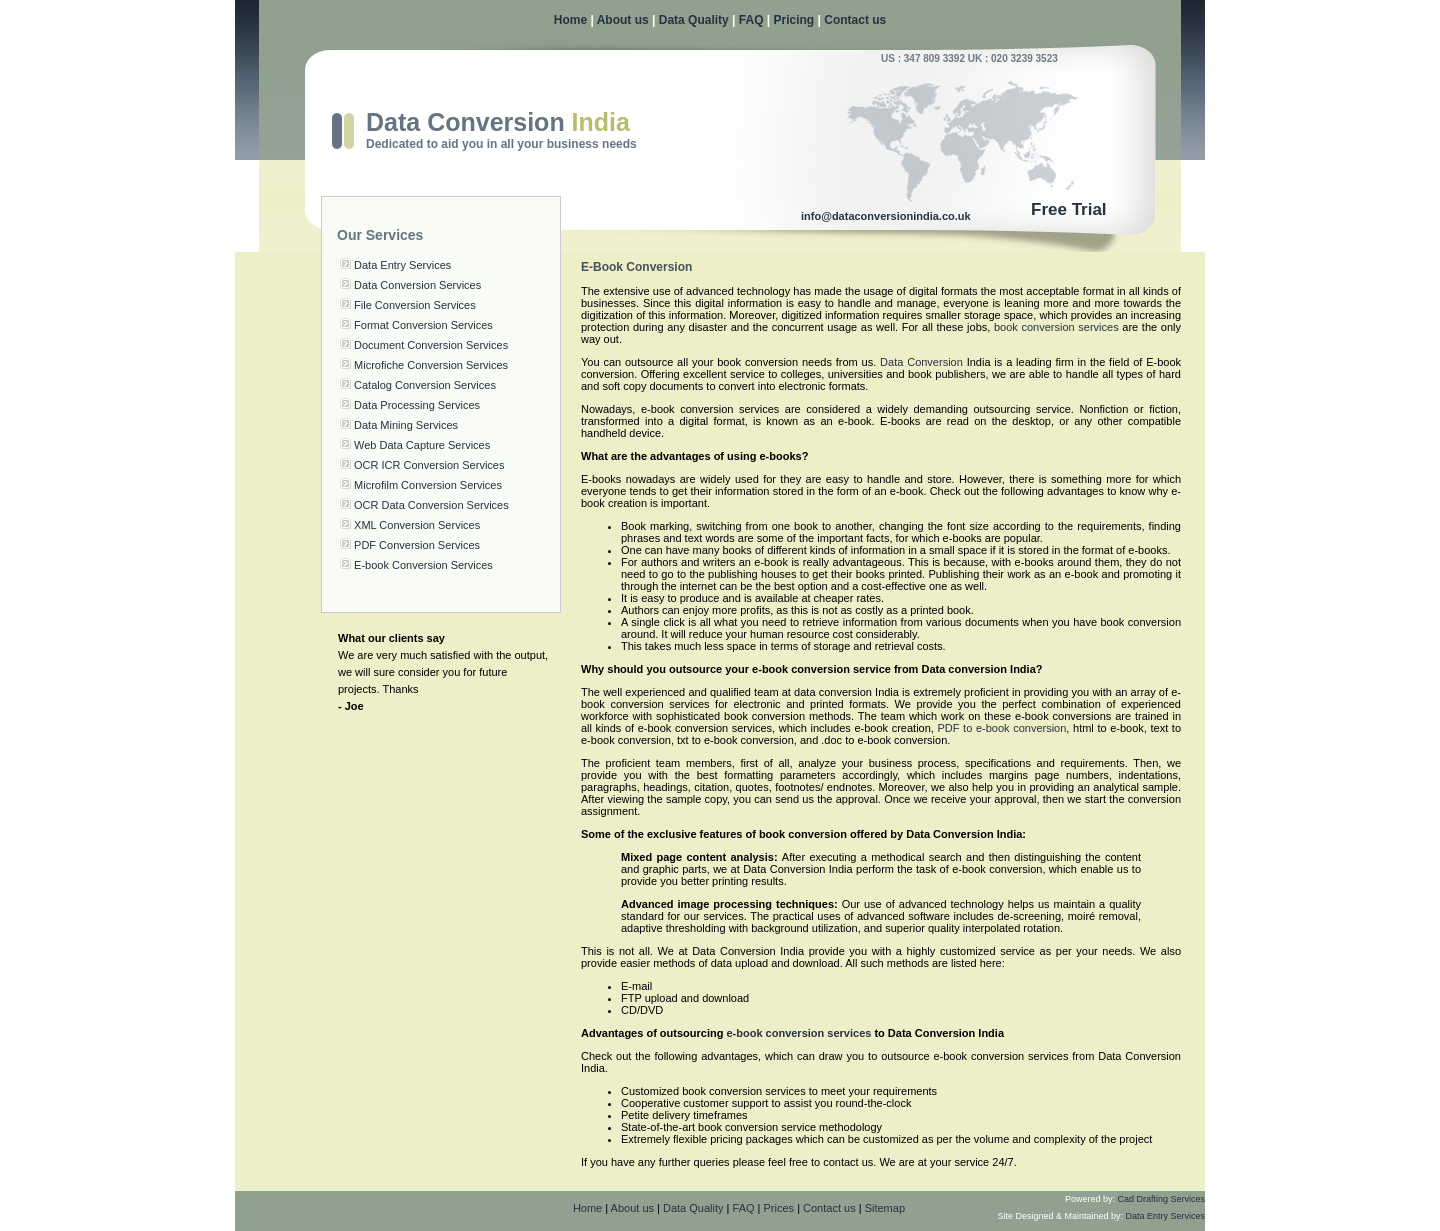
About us (623, 20)
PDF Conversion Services (417, 545)
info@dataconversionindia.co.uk (886, 216)
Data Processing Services (417, 405)
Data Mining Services (406, 425)
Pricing (794, 20)
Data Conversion (921, 362)
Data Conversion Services (417, 285)
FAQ (751, 20)
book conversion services (1056, 327)
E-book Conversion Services (423, 565)
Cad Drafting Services (1161, 1199)
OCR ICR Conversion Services (429, 465)
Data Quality (694, 20)
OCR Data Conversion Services (431, 505)
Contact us (855, 20)
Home (570, 20)
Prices (779, 1208)
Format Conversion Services (423, 325)
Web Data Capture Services (422, 445)
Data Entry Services (402, 265)
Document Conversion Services (431, 345)
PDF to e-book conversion (1002, 728)
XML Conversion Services (417, 525)
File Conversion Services (415, 305)
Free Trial (1069, 209)
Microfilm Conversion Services (428, 485)
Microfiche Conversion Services (431, 365)
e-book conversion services (798, 1033)
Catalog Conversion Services (425, 385)
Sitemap (885, 1208)
